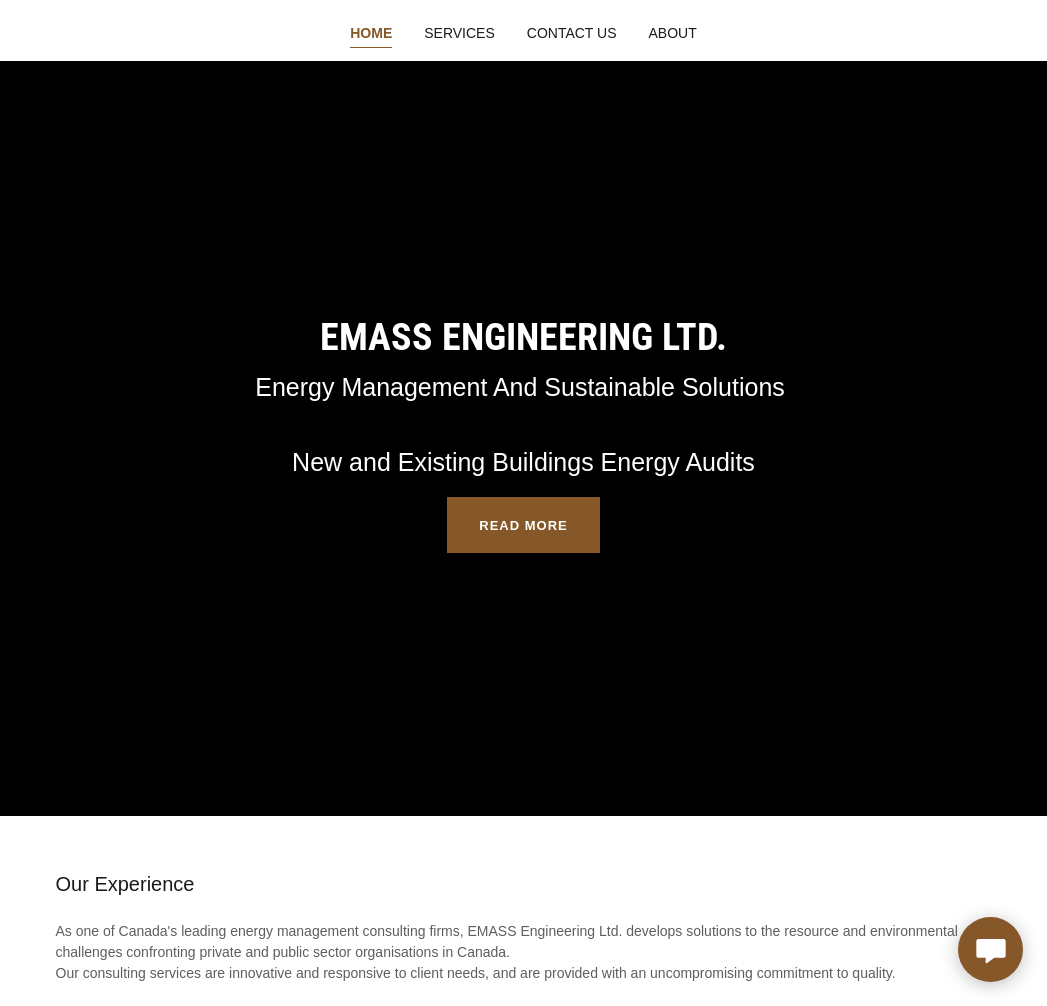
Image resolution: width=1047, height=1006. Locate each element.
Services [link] (459, 33)
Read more (523, 525)
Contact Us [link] (572, 33)
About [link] (673, 33)
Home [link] (371, 33)
